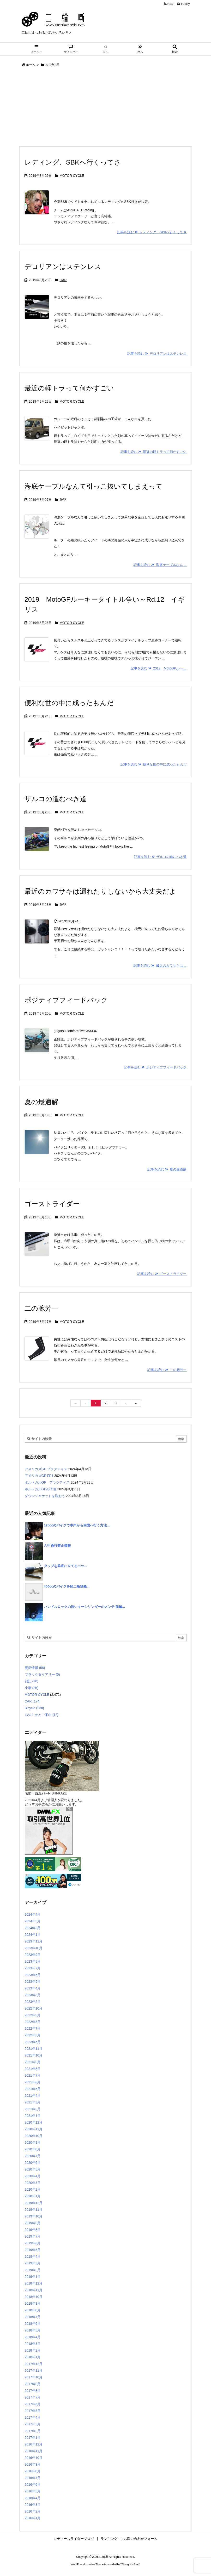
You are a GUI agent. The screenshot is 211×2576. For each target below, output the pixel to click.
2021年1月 (33, 2116)
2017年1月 (33, 2437)
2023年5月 (33, 1981)
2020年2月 (33, 2189)
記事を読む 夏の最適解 (167, 1169)
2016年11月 (34, 2451)
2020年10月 (34, 2136)
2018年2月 (33, 2350)
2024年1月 (33, 1934)
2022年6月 (33, 2035)
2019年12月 (34, 2203)
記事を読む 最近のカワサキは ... (160, 965)
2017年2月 (33, 2431)
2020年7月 (33, 2156)
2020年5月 (33, 2169)
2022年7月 (33, 2028)
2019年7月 (33, 2236)
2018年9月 (33, 2303)
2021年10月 (34, 2055)
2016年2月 (33, 2511)
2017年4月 (33, 2417)
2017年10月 (34, 2377)
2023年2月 (33, 2002)
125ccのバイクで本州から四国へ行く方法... (77, 1525)
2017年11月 (34, 2370)
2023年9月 (33, 1955)
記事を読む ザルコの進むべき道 (160, 857)
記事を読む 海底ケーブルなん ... (160, 565)
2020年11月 (34, 2129)
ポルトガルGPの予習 (40, 1489)
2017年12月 (34, 2364)
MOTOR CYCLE (72, 175)
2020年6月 (33, 2163)
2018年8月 (33, 2310)
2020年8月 (33, 2149)
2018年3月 (33, 2344)
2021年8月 (33, 2069)
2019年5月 (33, 2250)
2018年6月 (33, 2323)
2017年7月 (33, 2397)
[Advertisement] (105, 107)
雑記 (63, 500)
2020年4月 (33, 2176)
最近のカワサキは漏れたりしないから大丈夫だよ (100, 891)
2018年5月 (33, 2330)
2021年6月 (33, 2082)
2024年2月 (33, 1928)
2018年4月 (33, 2337)
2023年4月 (33, 1988)
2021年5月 (33, 2089)
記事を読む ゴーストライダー (162, 1274)
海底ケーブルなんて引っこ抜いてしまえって (93, 486)
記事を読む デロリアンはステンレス (157, 353)
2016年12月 (34, 2444)
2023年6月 (33, 1975)
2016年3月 (33, 2505)
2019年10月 (34, 2216)
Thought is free (130, 2564)
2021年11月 (34, 2049)
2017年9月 (33, 2384)
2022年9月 (33, 2015)
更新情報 (35, 1668)
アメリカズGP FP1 (39, 1476)
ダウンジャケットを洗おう (45, 1496)
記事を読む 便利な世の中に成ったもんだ (154, 764)
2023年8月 (33, 1961)
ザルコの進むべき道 (55, 799)
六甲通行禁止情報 (57, 1546)
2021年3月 (33, 2102)
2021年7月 (33, 2075)
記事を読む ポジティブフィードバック (155, 1067)
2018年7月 (33, 2317)
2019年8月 (33, 2230)
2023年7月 (33, 1968)
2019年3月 (33, 2263)
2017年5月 (33, 2411)
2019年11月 (34, 2209)
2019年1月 (33, 2277)
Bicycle (34, 1708)
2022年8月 (33, 2022)
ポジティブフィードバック (66, 1000)
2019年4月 (33, 2256)
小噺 (31, 1688)
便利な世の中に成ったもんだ (69, 703)
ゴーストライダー (52, 1204)
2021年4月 (33, 2095)
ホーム (30, 65)
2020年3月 (33, 2183)
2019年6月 (33, 2243)
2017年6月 (33, 2404)
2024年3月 (33, 1921)
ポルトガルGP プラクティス (47, 1482)
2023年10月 (34, 1948)
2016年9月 (33, 2464)
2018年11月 (34, 2290)
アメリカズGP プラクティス (46, 1469)
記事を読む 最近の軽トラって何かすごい (154, 452)
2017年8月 (33, 2391)
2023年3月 (33, 1995)
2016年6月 (33, 2484)
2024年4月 (33, 1914)
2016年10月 (34, 2458)
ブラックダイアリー (42, 1674)
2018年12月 (34, 2283)
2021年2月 (33, 2109)
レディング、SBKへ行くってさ (72, 162)
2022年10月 (34, 2008)
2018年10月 (34, 2297)
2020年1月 (33, 2196)
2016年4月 (33, 2498)
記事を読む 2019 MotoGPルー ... (159, 668)
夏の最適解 (41, 1102)
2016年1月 (33, 2518)
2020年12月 (34, 2122)
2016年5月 (33, 2491)
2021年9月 (33, 2062)
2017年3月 (33, 2424)
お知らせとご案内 (42, 1715)
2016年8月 (33, 2471)
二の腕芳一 (41, 1308)
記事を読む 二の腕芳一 (167, 1370)
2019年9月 (33, 2223)
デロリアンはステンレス (62, 266)
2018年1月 (33, 2357)
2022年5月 (33, 2042)
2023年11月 (34, 1941)
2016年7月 (33, 2478)
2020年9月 (33, 2142)
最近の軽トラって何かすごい (69, 388)
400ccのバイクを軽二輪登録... (67, 1586)
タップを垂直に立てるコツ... (65, 1566)
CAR (63, 280)
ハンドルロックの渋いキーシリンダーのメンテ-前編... (84, 1607)
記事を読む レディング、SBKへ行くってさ (152, 232)
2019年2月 (33, 2270)
